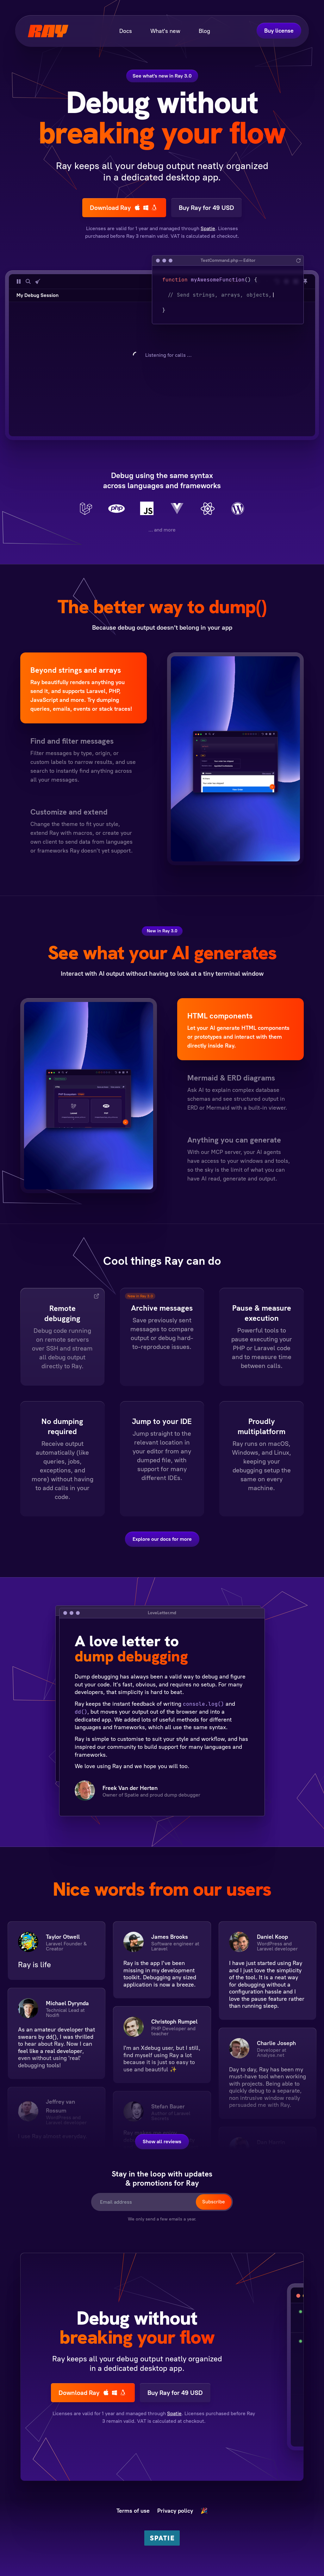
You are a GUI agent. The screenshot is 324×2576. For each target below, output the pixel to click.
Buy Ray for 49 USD (206, 207)
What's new (165, 31)
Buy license (279, 30)
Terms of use (133, 2510)
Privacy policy (175, 2510)
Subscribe (213, 2202)
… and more (162, 530)
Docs (125, 31)
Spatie (208, 228)
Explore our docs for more (162, 1539)
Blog (204, 31)
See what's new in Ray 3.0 (162, 76)
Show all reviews (162, 2141)
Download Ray (124, 207)
